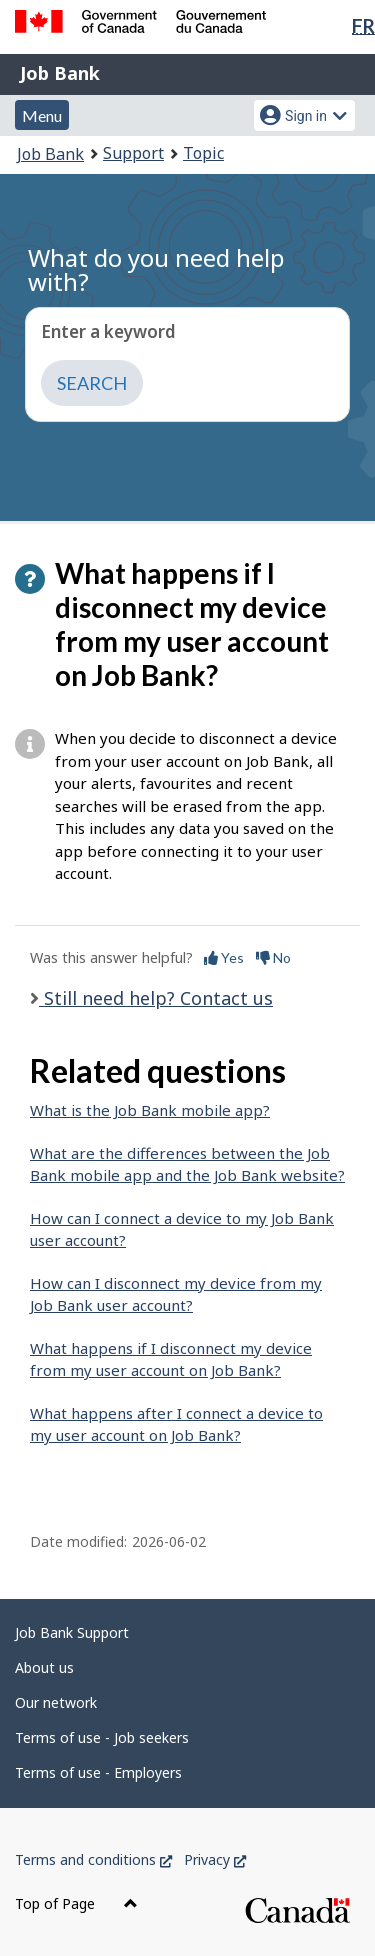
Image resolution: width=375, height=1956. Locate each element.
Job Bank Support (72, 1632)
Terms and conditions (93, 1859)
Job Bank (60, 73)
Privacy (215, 1859)
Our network (56, 1702)
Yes (224, 957)
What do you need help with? (156, 269)
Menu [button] (42, 115)
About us (44, 1667)
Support (133, 153)
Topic (203, 153)
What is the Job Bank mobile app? (150, 1110)
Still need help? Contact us (156, 998)
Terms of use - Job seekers (102, 1737)
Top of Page (76, 1903)
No (273, 957)
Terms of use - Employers (98, 1772)
